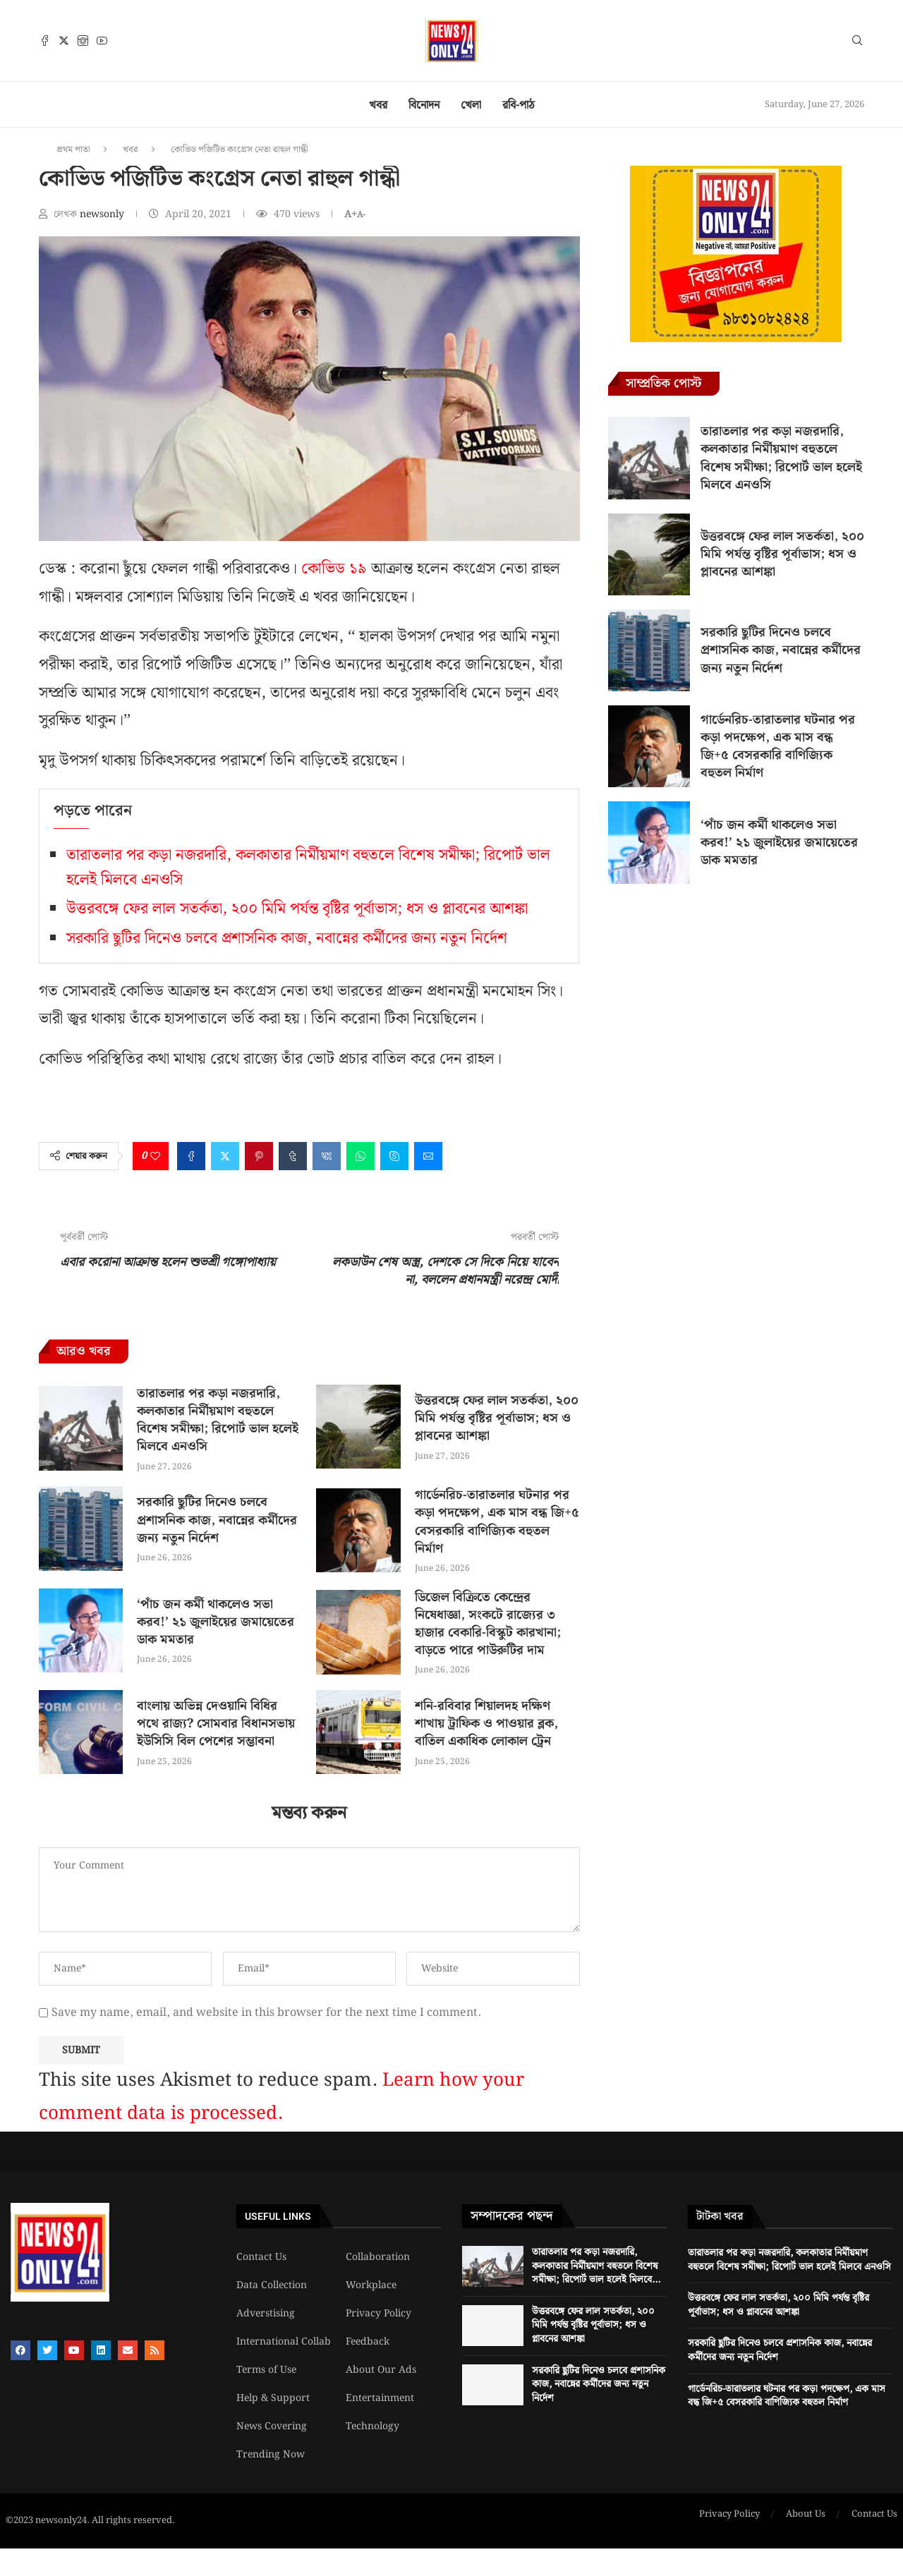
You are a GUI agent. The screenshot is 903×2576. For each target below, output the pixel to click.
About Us (805, 2515)
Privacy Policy (378, 2314)
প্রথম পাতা (73, 149)
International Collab (283, 2342)
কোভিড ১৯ (332, 569)
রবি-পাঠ (518, 105)
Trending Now (270, 2455)
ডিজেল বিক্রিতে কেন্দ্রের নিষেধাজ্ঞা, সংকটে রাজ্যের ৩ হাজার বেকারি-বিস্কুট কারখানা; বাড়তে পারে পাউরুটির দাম (488, 1624)
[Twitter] (64, 41)
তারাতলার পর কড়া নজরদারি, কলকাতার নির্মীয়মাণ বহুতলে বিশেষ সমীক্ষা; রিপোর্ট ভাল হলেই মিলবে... (596, 2266)
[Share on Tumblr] (293, 1156)
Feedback (367, 2342)
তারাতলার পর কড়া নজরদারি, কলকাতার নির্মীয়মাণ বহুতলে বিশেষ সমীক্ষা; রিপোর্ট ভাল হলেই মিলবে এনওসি (217, 1420)
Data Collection (271, 2285)
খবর (378, 105)
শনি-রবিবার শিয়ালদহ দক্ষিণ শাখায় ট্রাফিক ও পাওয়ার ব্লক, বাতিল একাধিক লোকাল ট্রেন (486, 1723)
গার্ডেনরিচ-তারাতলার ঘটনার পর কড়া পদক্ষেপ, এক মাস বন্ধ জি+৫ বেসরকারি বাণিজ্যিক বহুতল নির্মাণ (497, 1522)
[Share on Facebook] (191, 1156)
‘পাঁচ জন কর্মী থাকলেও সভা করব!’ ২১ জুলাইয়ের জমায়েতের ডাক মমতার (215, 1622)
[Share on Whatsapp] (360, 1156)
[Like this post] (155, 1156)
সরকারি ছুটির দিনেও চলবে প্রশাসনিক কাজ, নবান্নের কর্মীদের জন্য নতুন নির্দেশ (286, 938)
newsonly (103, 214)
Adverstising (265, 2314)
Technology (372, 2426)
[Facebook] (45, 41)
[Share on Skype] (394, 1156)
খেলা (471, 105)
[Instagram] (83, 41)
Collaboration (378, 2257)
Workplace (371, 2285)
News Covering (271, 2426)
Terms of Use (266, 2370)
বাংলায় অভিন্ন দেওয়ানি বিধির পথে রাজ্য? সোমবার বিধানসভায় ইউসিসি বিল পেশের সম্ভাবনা (216, 1723)
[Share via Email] (428, 1156)
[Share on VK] (327, 1156)
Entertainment (380, 2398)
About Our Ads (381, 2370)
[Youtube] (102, 41)
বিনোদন (424, 105)
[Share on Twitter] (225, 1156)
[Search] (857, 43)
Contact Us (261, 2257)
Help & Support (273, 2398)
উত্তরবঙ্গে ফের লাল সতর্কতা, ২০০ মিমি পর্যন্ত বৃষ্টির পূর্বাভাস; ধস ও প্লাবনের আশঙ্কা (297, 909)
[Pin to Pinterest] (259, 1156)
